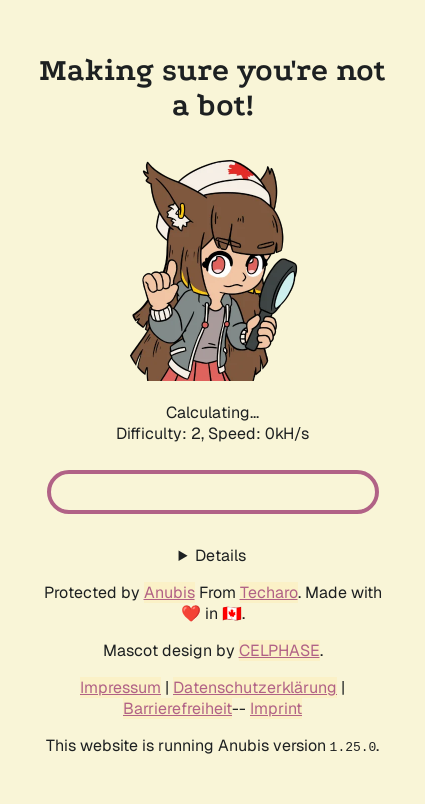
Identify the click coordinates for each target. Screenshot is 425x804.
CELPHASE (279, 650)
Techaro (269, 592)
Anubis (169, 592)
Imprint (276, 708)
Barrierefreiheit (177, 708)
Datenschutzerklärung (255, 687)
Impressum (120, 687)
